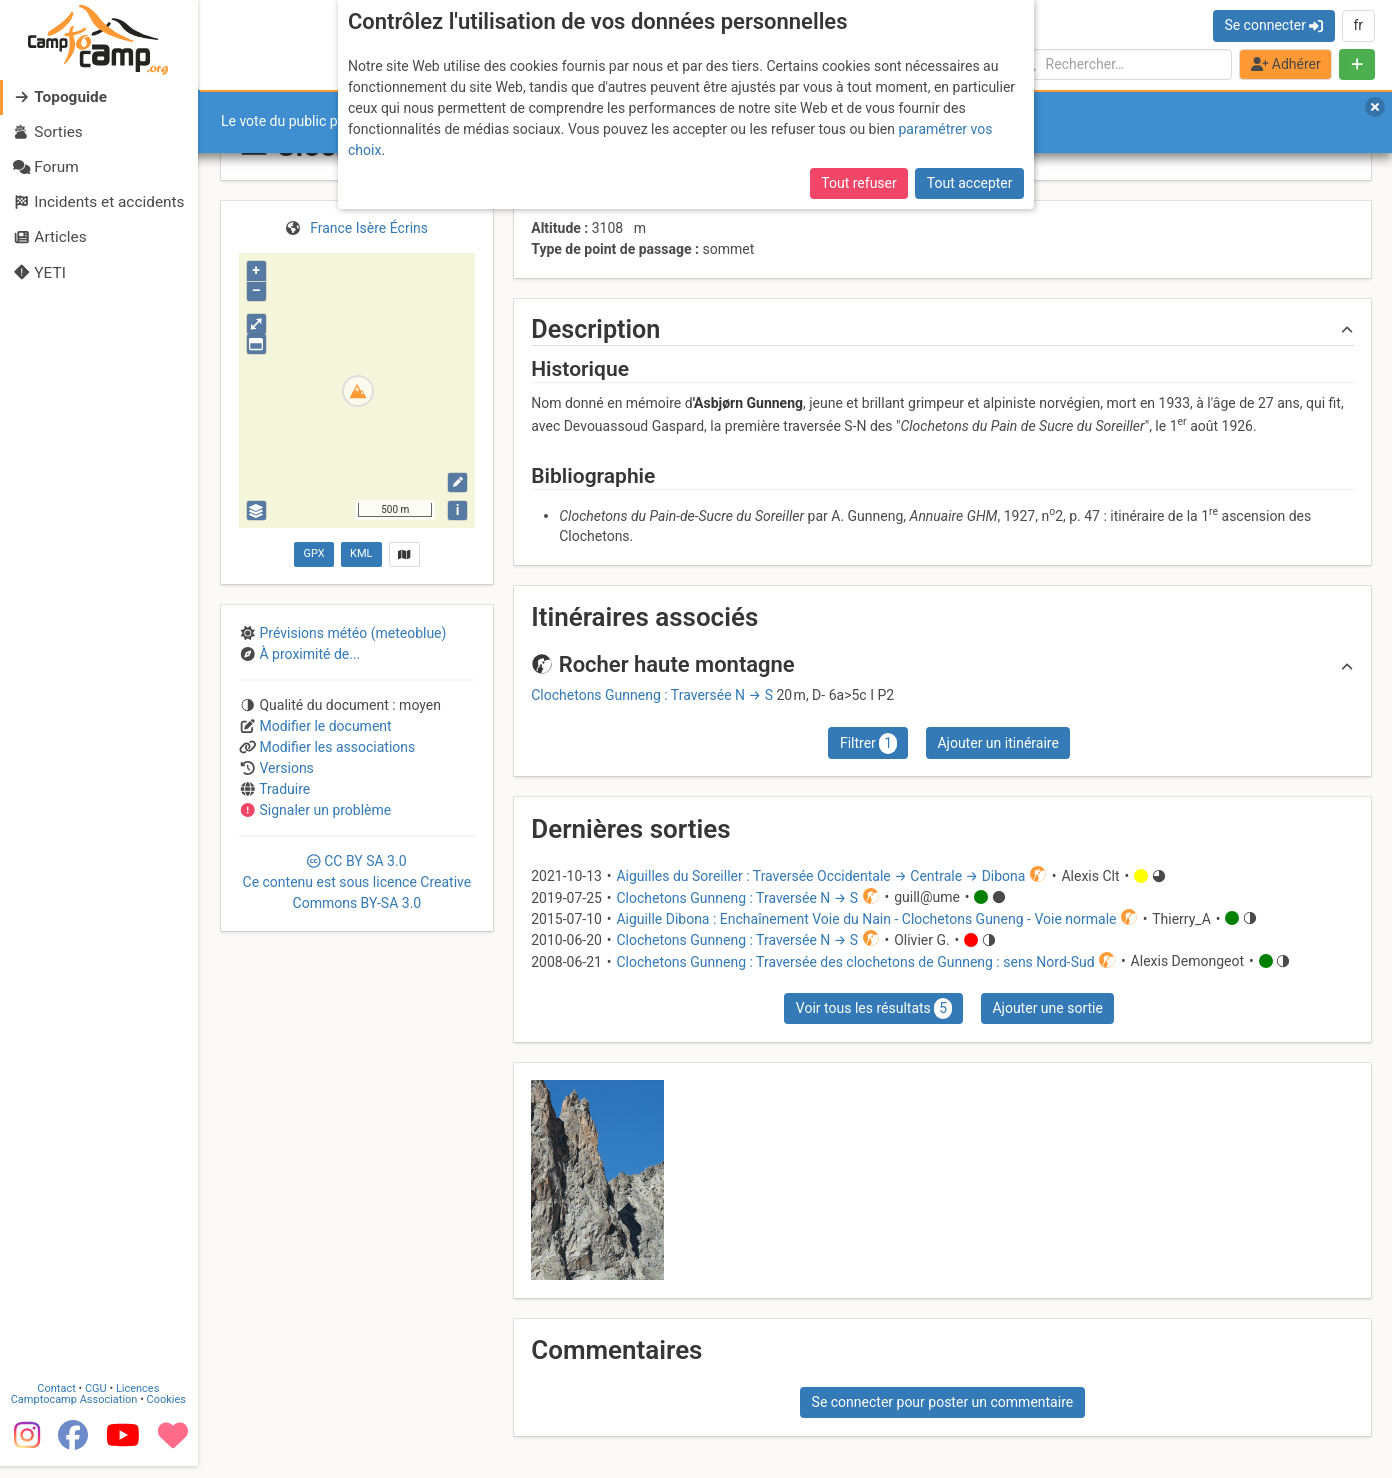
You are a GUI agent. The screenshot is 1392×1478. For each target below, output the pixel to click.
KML (361, 553)
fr (1358, 25)
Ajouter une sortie (1047, 1008)
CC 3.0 (357, 882)
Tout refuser (858, 183)
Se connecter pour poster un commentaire (943, 1402)
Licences (139, 1400)
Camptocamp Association (75, 1411)
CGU (98, 1400)
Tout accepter (970, 183)
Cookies (167, 1411)
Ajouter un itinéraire (997, 743)
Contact (58, 1400)
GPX (313, 553)
